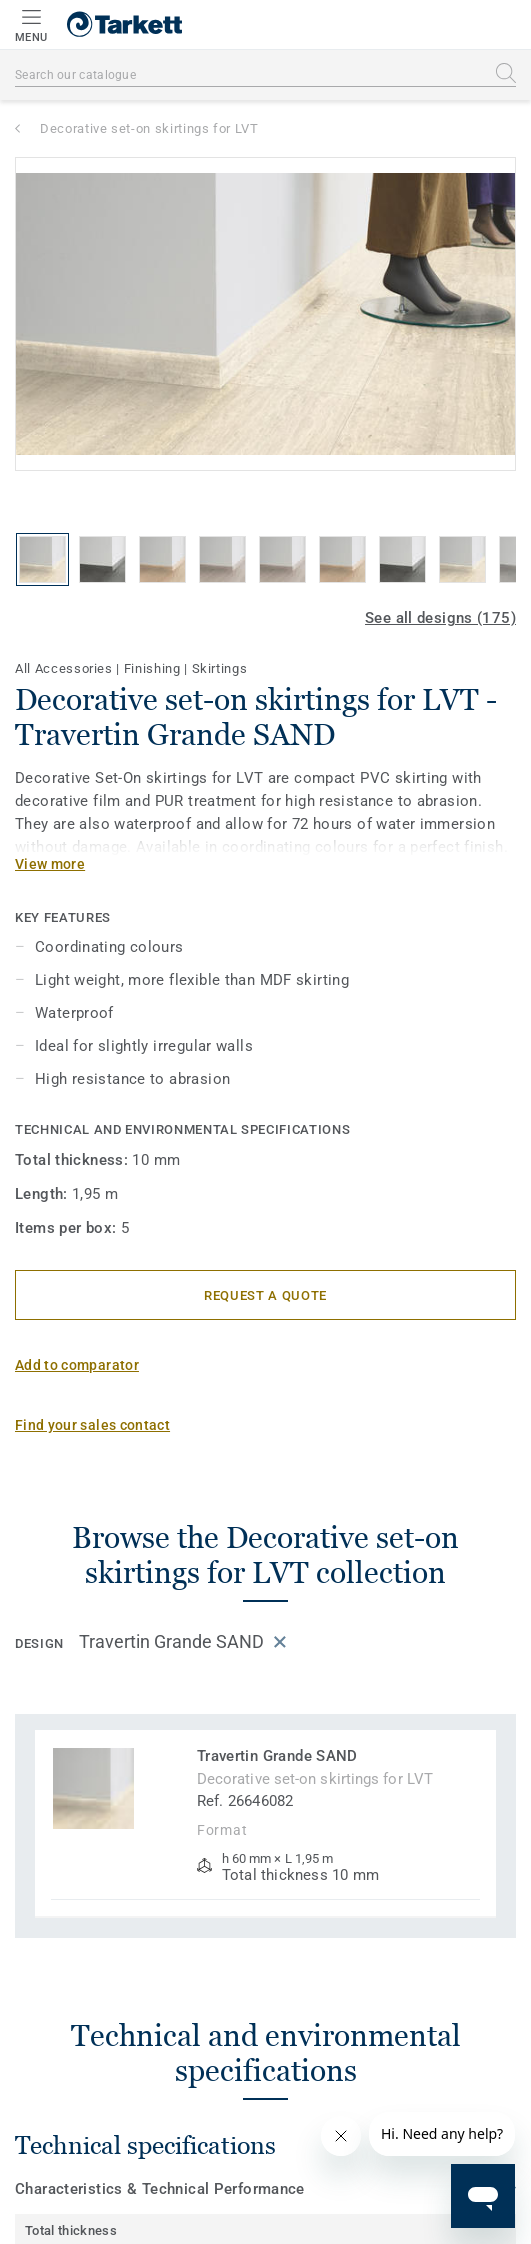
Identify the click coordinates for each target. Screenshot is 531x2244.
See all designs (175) (440, 618)
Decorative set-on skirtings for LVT (149, 128)
